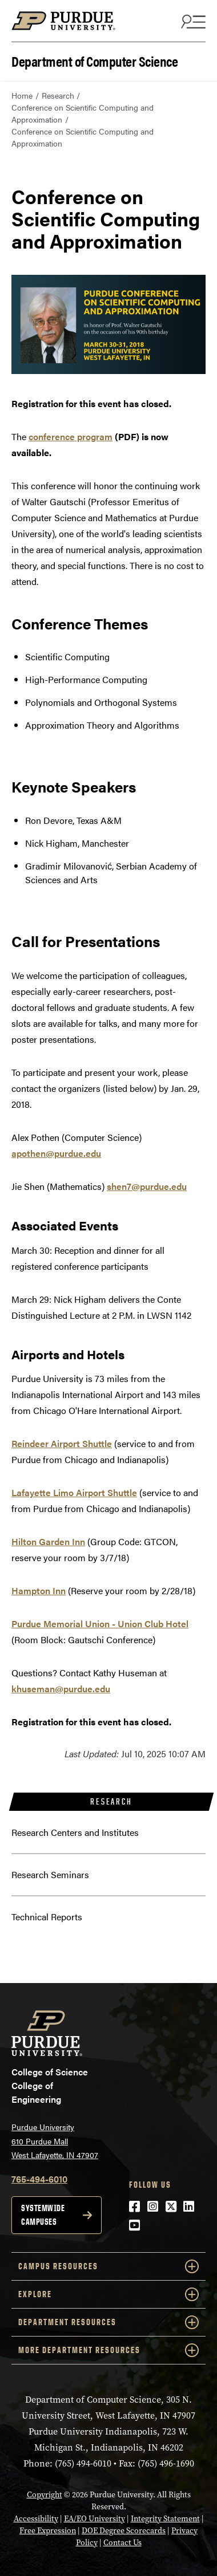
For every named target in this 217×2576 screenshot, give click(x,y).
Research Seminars (50, 1874)
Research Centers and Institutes (75, 1832)
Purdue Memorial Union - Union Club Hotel (99, 1623)
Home (22, 95)
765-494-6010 (39, 2178)
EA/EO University (94, 2518)
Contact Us (122, 2542)
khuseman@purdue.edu (60, 1688)
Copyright (44, 2494)
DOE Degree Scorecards (124, 2530)
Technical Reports (46, 1916)
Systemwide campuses (43, 2215)
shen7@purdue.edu (147, 1186)
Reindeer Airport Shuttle (61, 1443)
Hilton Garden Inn (48, 1541)
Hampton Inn (38, 1590)
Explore (108, 2294)
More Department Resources (108, 2350)
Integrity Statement (165, 2518)
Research (58, 95)
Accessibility (36, 2518)
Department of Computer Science (94, 60)
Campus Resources (108, 2266)
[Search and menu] (192, 21)
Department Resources (108, 2322)
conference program (70, 436)
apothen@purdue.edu (56, 1153)
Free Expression (47, 2530)
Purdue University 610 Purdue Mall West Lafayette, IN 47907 (54, 2140)
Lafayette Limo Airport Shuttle (74, 1492)
